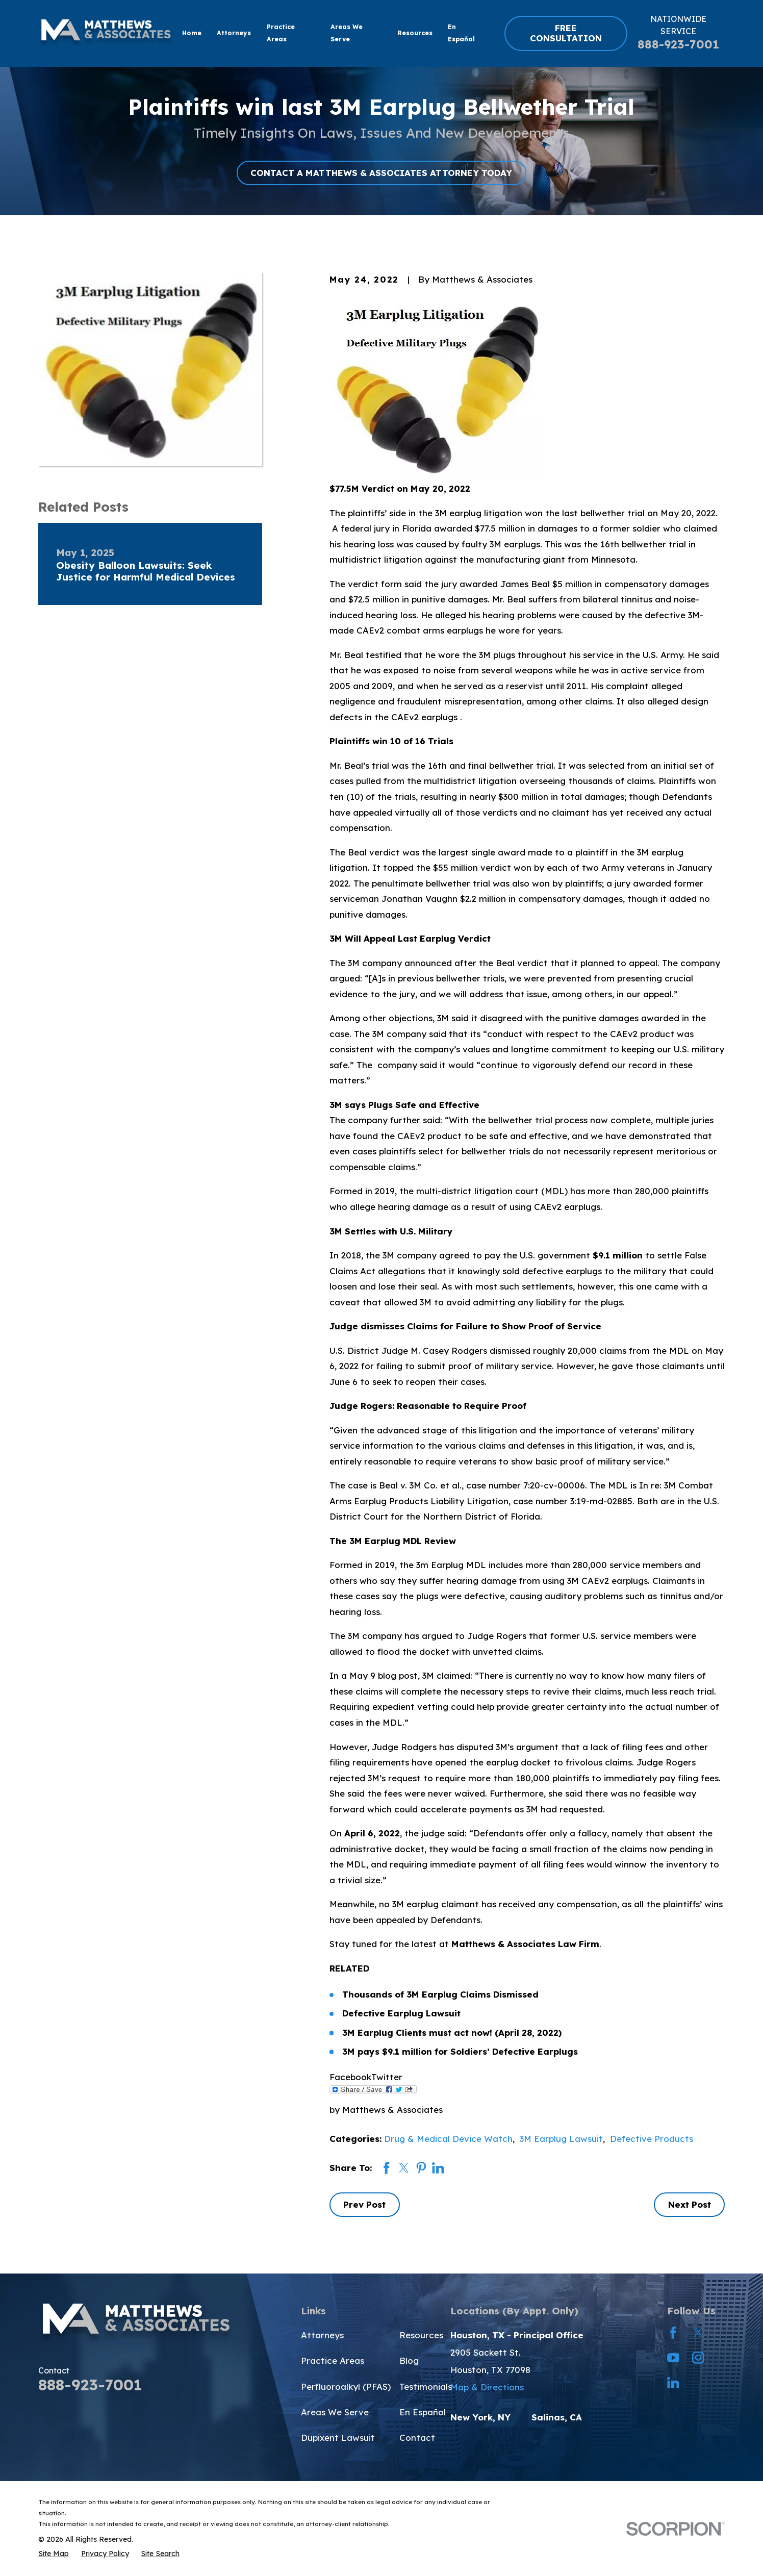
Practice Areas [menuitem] (281, 33)
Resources (421, 2335)
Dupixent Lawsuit (338, 2437)
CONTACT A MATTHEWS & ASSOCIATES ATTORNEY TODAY (381, 172)
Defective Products (651, 2138)
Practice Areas (332, 2360)
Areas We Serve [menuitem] (346, 33)
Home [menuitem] (191, 33)
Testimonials (425, 2386)
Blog (409, 2360)
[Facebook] (673, 2333)
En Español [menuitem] (461, 33)
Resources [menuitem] (415, 33)
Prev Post (364, 2204)
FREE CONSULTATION (566, 32)
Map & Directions (487, 2387)
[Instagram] (698, 2358)
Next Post (689, 2204)
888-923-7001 (678, 44)
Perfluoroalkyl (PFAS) (346, 2386)
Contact (417, 2437)
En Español (422, 2412)
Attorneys (322, 2335)
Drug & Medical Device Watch (448, 2138)
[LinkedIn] (673, 2383)
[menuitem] (53, 2553)
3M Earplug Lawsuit (561, 2138)
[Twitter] (698, 2333)
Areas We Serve (335, 2412)
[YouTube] (673, 2358)
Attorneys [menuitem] (234, 33)
